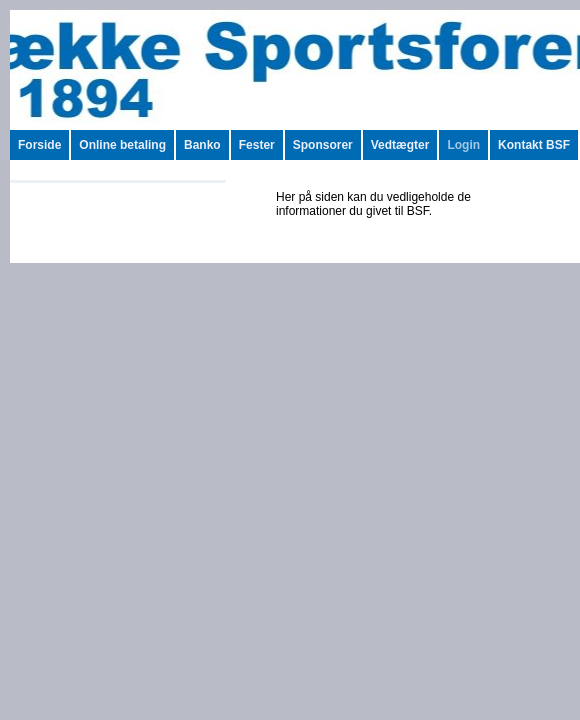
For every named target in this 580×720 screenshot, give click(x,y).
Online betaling (122, 145)
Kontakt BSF (534, 145)
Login (463, 145)
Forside (39, 145)
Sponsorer (323, 145)
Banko (202, 145)
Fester (257, 145)
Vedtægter (400, 145)
